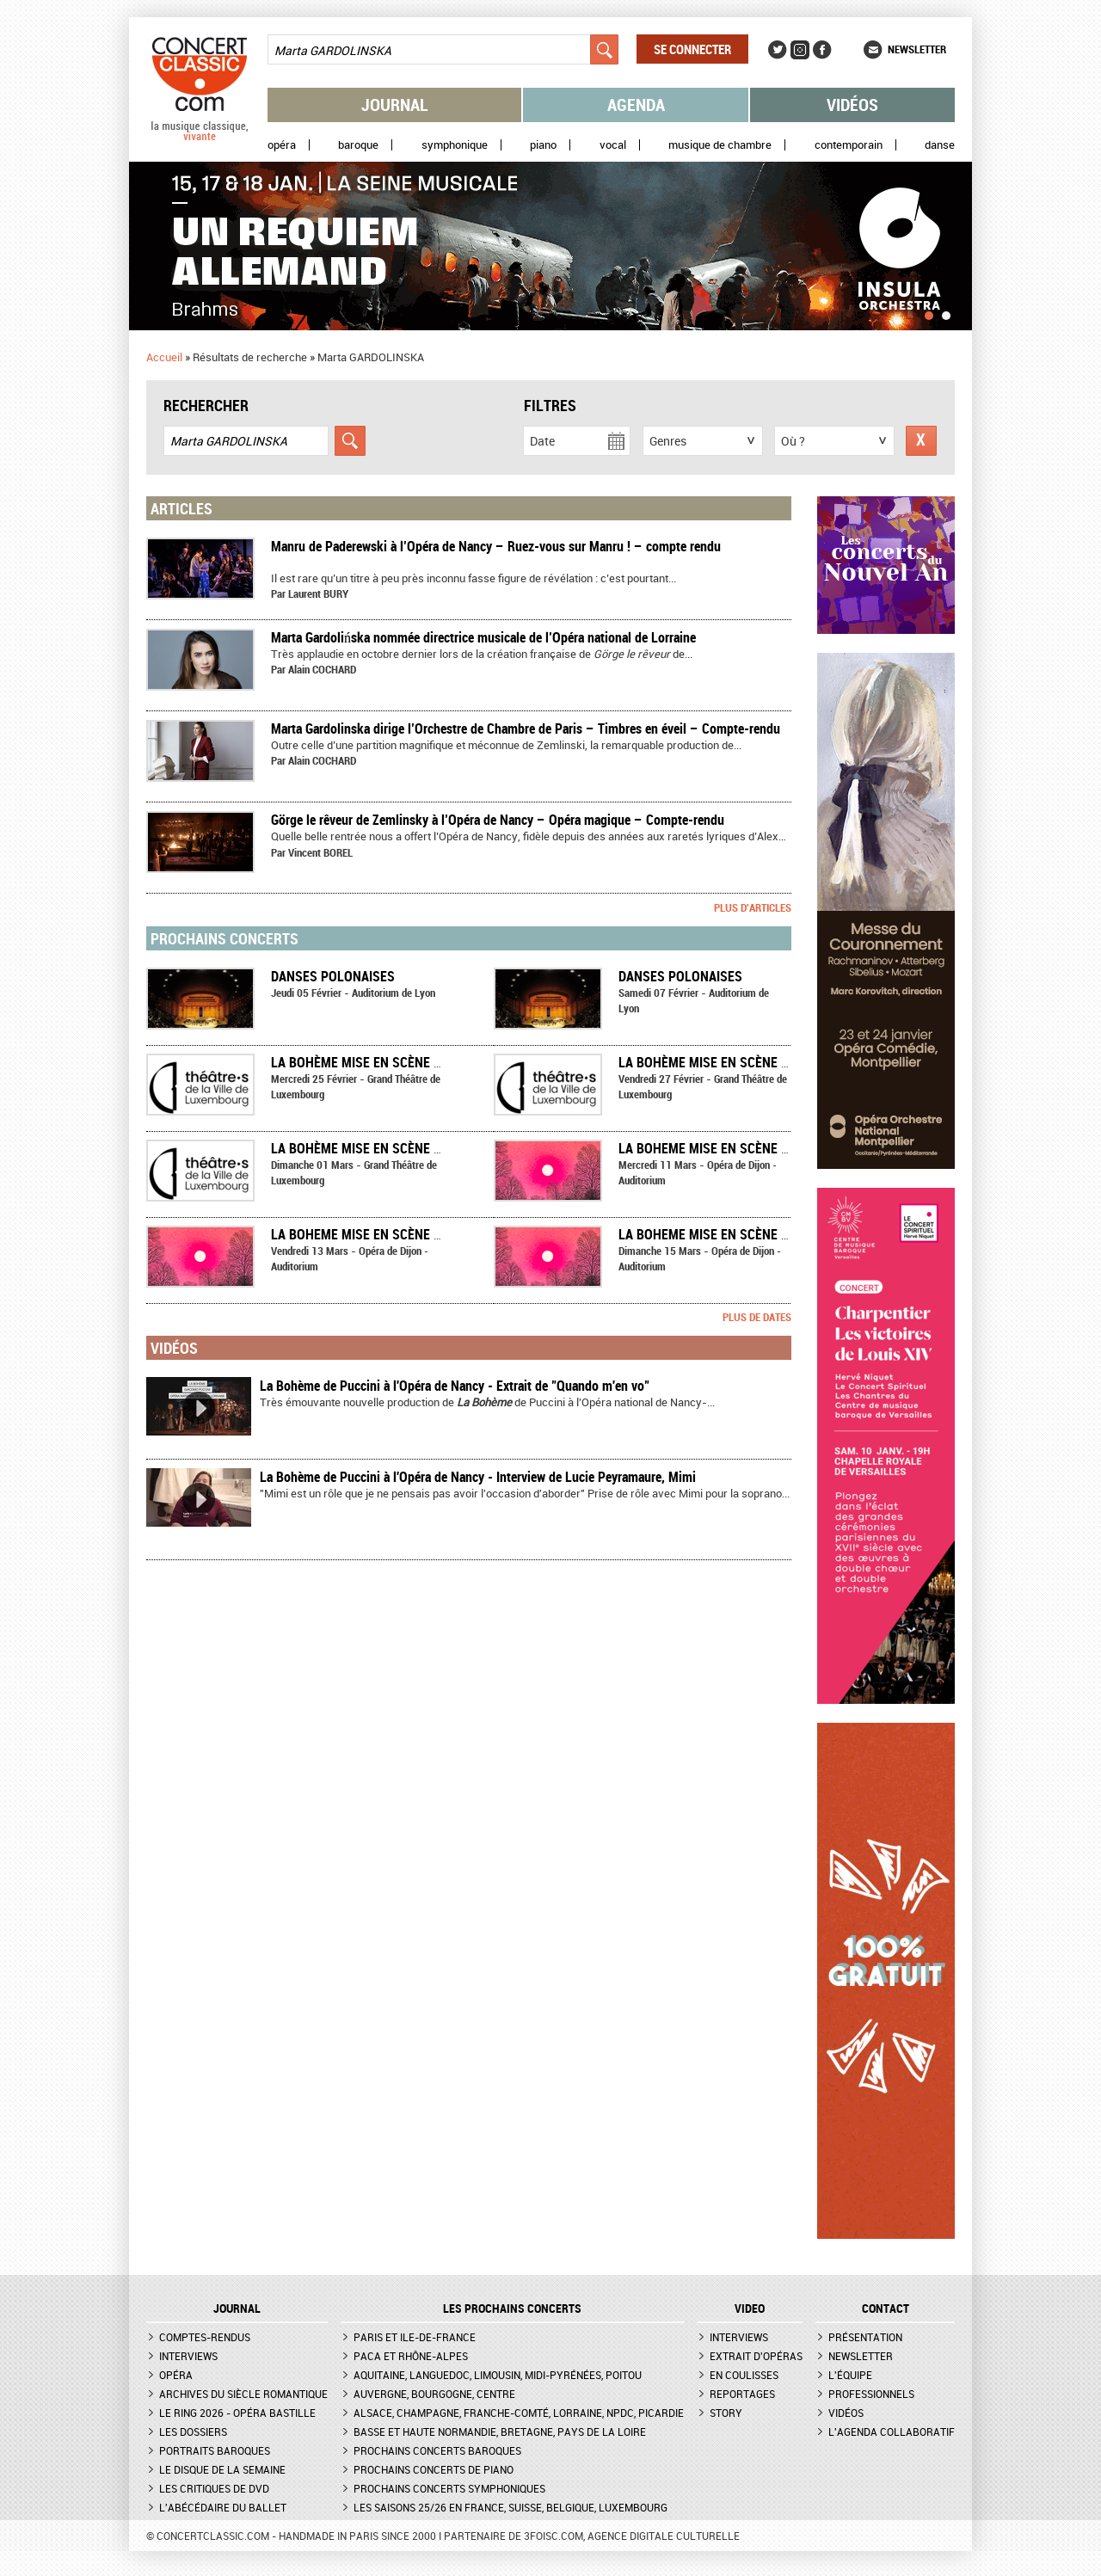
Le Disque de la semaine (222, 2469)
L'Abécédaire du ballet (222, 2507)
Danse (940, 145)
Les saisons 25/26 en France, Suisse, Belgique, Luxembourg (510, 2507)
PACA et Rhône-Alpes (411, 2356)
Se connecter (692, 49)
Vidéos (852, 104)
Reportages (742, 2394)
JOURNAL (237, 2308)
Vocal (613, 145)
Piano (543, 145)
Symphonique (454, 145)
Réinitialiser (921, 441)
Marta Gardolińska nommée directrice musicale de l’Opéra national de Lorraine (483, 637)
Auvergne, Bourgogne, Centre (434, 2394)
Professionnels (871, 2394)
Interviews (188, 2356)
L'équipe (850, 2375)
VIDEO (750, 2308)
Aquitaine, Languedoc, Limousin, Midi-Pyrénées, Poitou (498, 2375)
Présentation (865, 2337)
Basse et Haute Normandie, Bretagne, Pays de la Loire (500, 2431)
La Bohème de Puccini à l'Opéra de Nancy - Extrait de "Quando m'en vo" (454, 1385)
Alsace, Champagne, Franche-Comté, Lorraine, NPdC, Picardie (519, 2412)
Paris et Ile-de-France (415, 2337)
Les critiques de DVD (214, 2488)
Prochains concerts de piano (434, 2469)
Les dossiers (193, 2431)
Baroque (358, 145)
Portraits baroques (214, 2450)
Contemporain (849, 145)
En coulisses (744, 2375)
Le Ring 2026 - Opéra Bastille (237, 2412)
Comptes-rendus (204, 2337)
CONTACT (885, 2308)
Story (726, 2412)
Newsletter (917, 49)
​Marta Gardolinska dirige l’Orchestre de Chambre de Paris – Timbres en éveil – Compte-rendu (525, 728)
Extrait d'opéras (756, 2356)
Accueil (164, 357)
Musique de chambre (720, 145)
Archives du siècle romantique (243, 2394)
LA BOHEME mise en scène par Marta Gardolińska (776, 1148)
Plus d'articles (752, 907)
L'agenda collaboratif (891, 2431)
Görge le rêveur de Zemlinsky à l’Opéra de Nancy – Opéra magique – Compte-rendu (497, 819)
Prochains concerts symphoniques (449, 2488)
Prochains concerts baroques (437, 2450)
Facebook (822, 49)
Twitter (777, 49)
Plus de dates (757, 1317)
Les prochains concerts (512, 2308)
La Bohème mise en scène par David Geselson (415, 1062)
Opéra (282, 145)
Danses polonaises (333, 976)
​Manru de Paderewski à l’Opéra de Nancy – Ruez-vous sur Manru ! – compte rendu (496, 546)
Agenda (636, 104)
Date (542, 441)
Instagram (799, 49)
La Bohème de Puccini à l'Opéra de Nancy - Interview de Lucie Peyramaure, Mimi (478, 1476)
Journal (394, 104)
